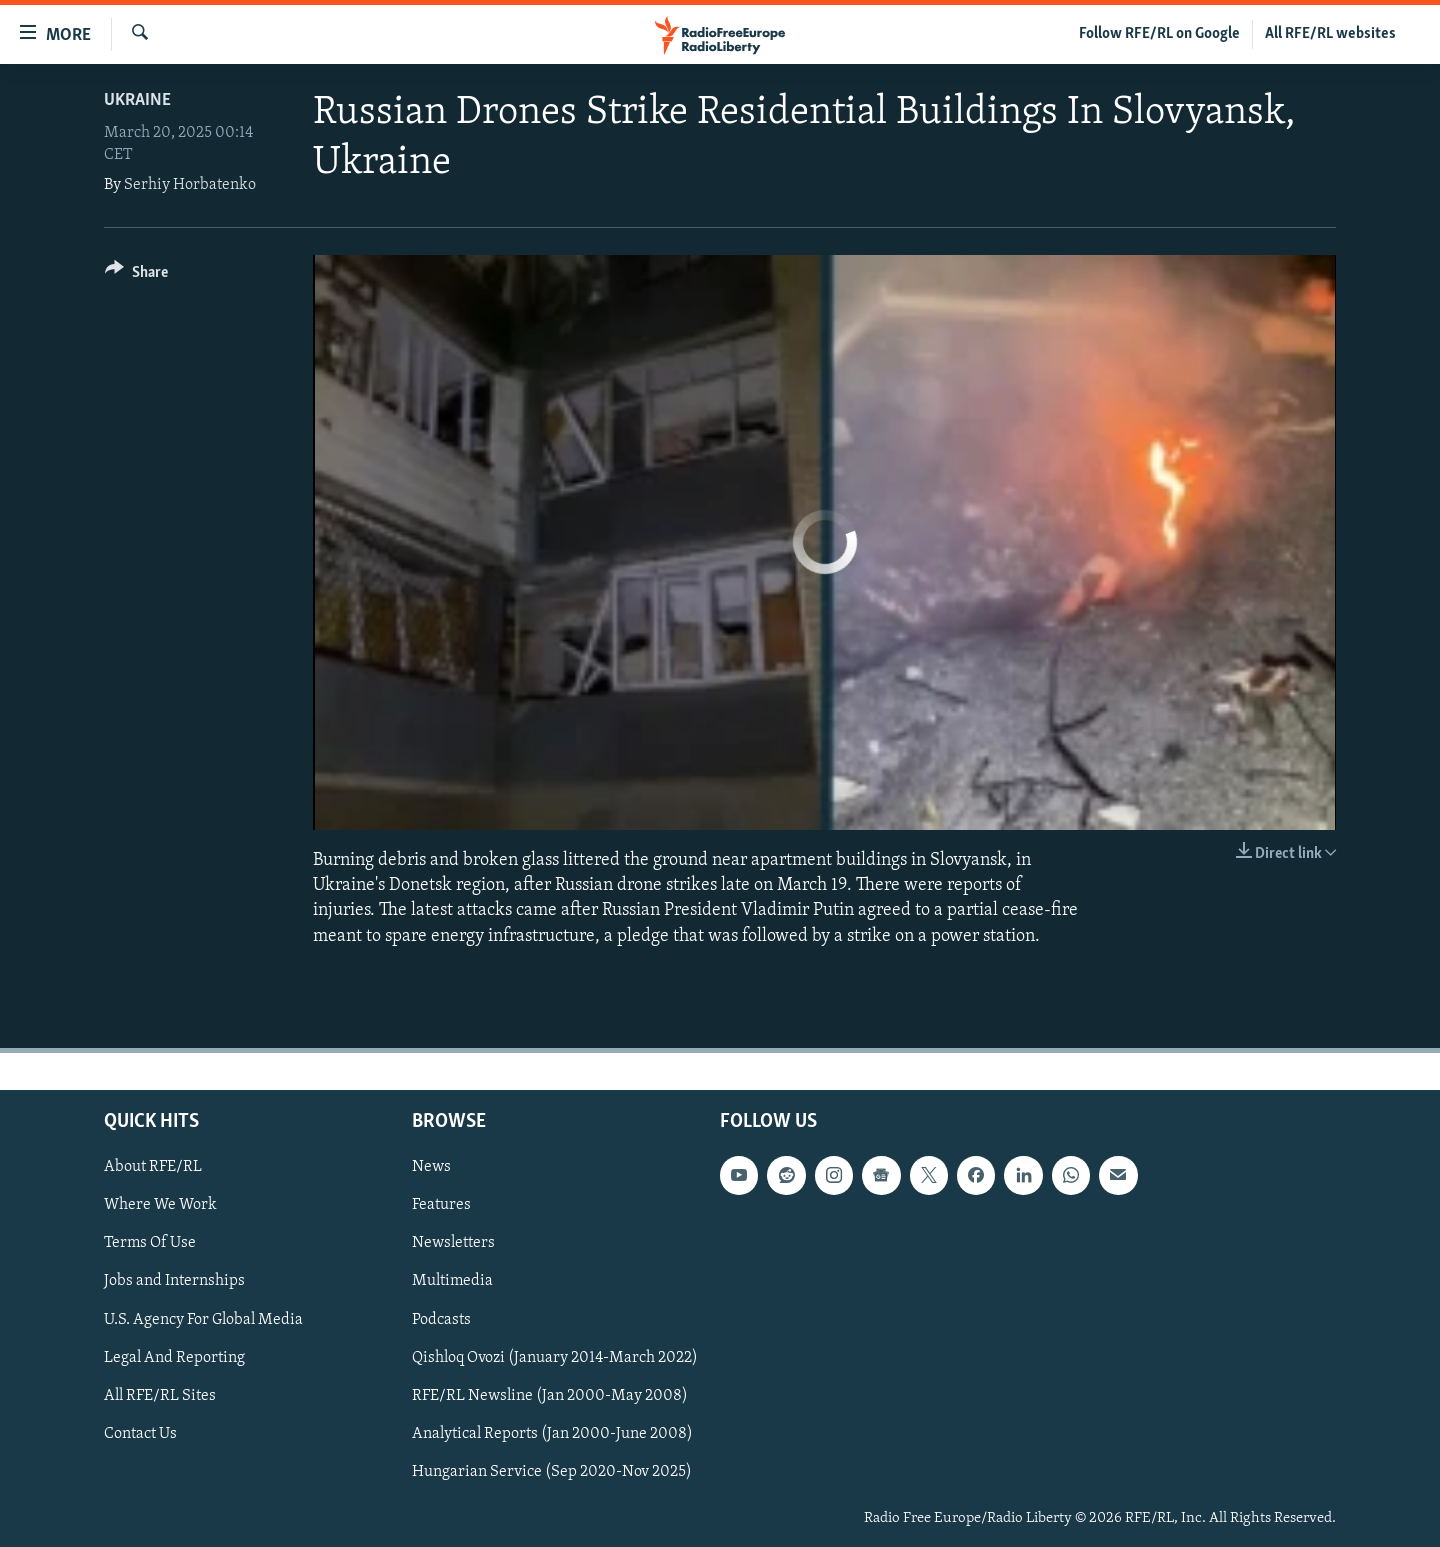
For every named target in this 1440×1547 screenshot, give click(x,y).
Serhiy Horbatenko (190, 185)
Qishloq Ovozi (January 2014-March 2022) (555, 1357)
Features (441, 1205)
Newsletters (453, 1243)
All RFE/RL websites (1330, 34)
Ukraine (137, 100)
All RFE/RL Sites (160, 1395)
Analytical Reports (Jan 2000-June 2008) (552, 1433)
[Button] (136, 275)
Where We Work (160, 1205)
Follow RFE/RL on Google (1159, 34)
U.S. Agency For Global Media (203, 1319)
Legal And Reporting (174, 1357)
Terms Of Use (150, 1243)
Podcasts (441, 1319)
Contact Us (140, 1433)
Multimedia (452, 1281)
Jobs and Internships (174, 1281)
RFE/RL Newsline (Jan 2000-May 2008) (550, 1395)
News (431, 1167)
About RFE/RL (153, 1167)
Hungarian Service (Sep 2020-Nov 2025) (552, 1472)
